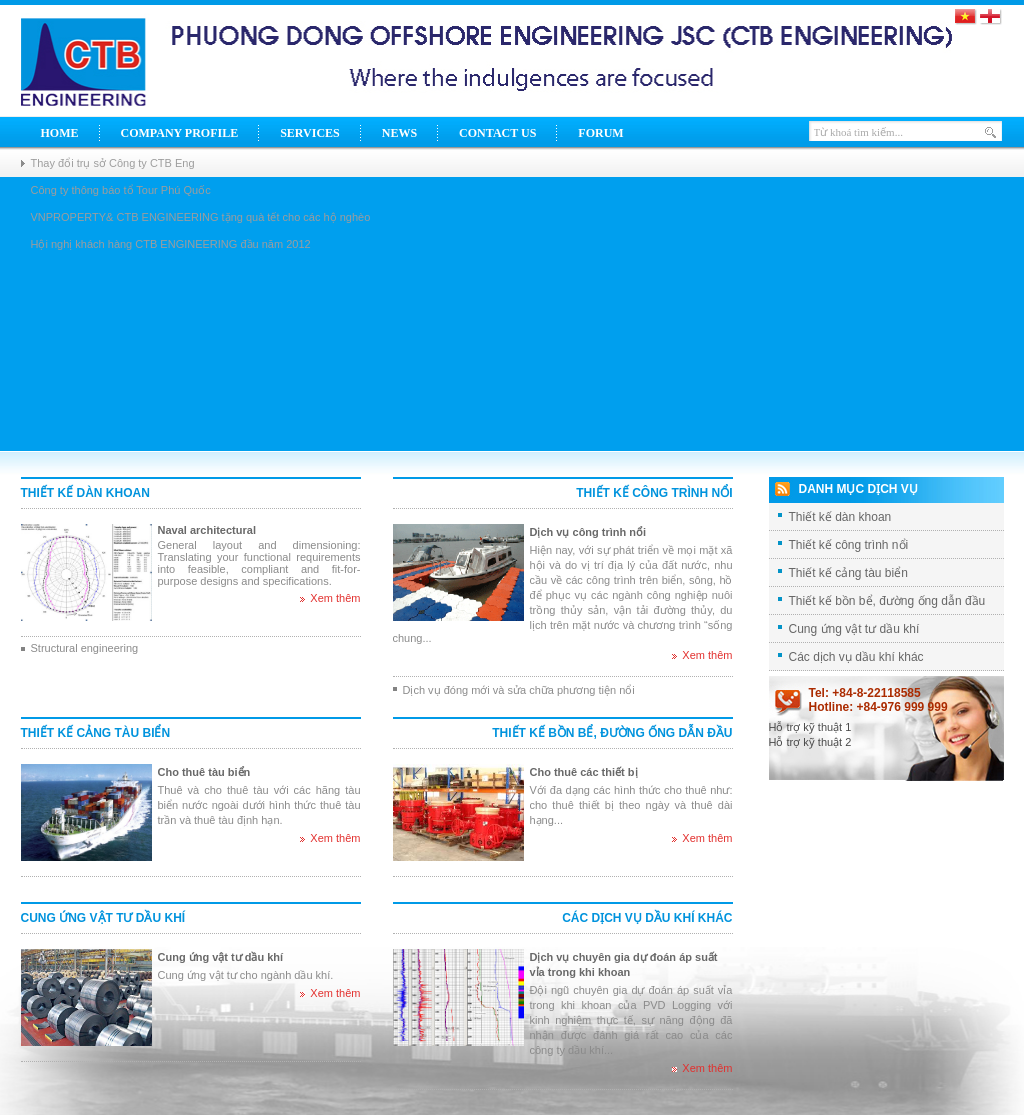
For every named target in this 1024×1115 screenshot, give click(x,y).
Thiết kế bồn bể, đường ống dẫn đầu (612, 733)
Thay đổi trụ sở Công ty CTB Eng (113, 163)
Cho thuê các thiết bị (584, 772)
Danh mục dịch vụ (858, 489)
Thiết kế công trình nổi (654, 493)
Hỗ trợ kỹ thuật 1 (810, 727)
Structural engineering (85, 648)
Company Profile (180, 133)
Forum (600, 133)
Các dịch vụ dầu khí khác (647, 918)
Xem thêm (335, 598)
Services (310, 133)
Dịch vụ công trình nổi (588, 532)
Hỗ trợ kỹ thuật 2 (810, 742)
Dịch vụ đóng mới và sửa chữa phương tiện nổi (519, 690)
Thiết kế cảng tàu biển (96, 733)
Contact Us (497, 133)
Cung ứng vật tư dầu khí (103, 918)
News (399, 133)
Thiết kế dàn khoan (85, 493)
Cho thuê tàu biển (204, 772)
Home (60, 133)
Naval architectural (207, 530)
